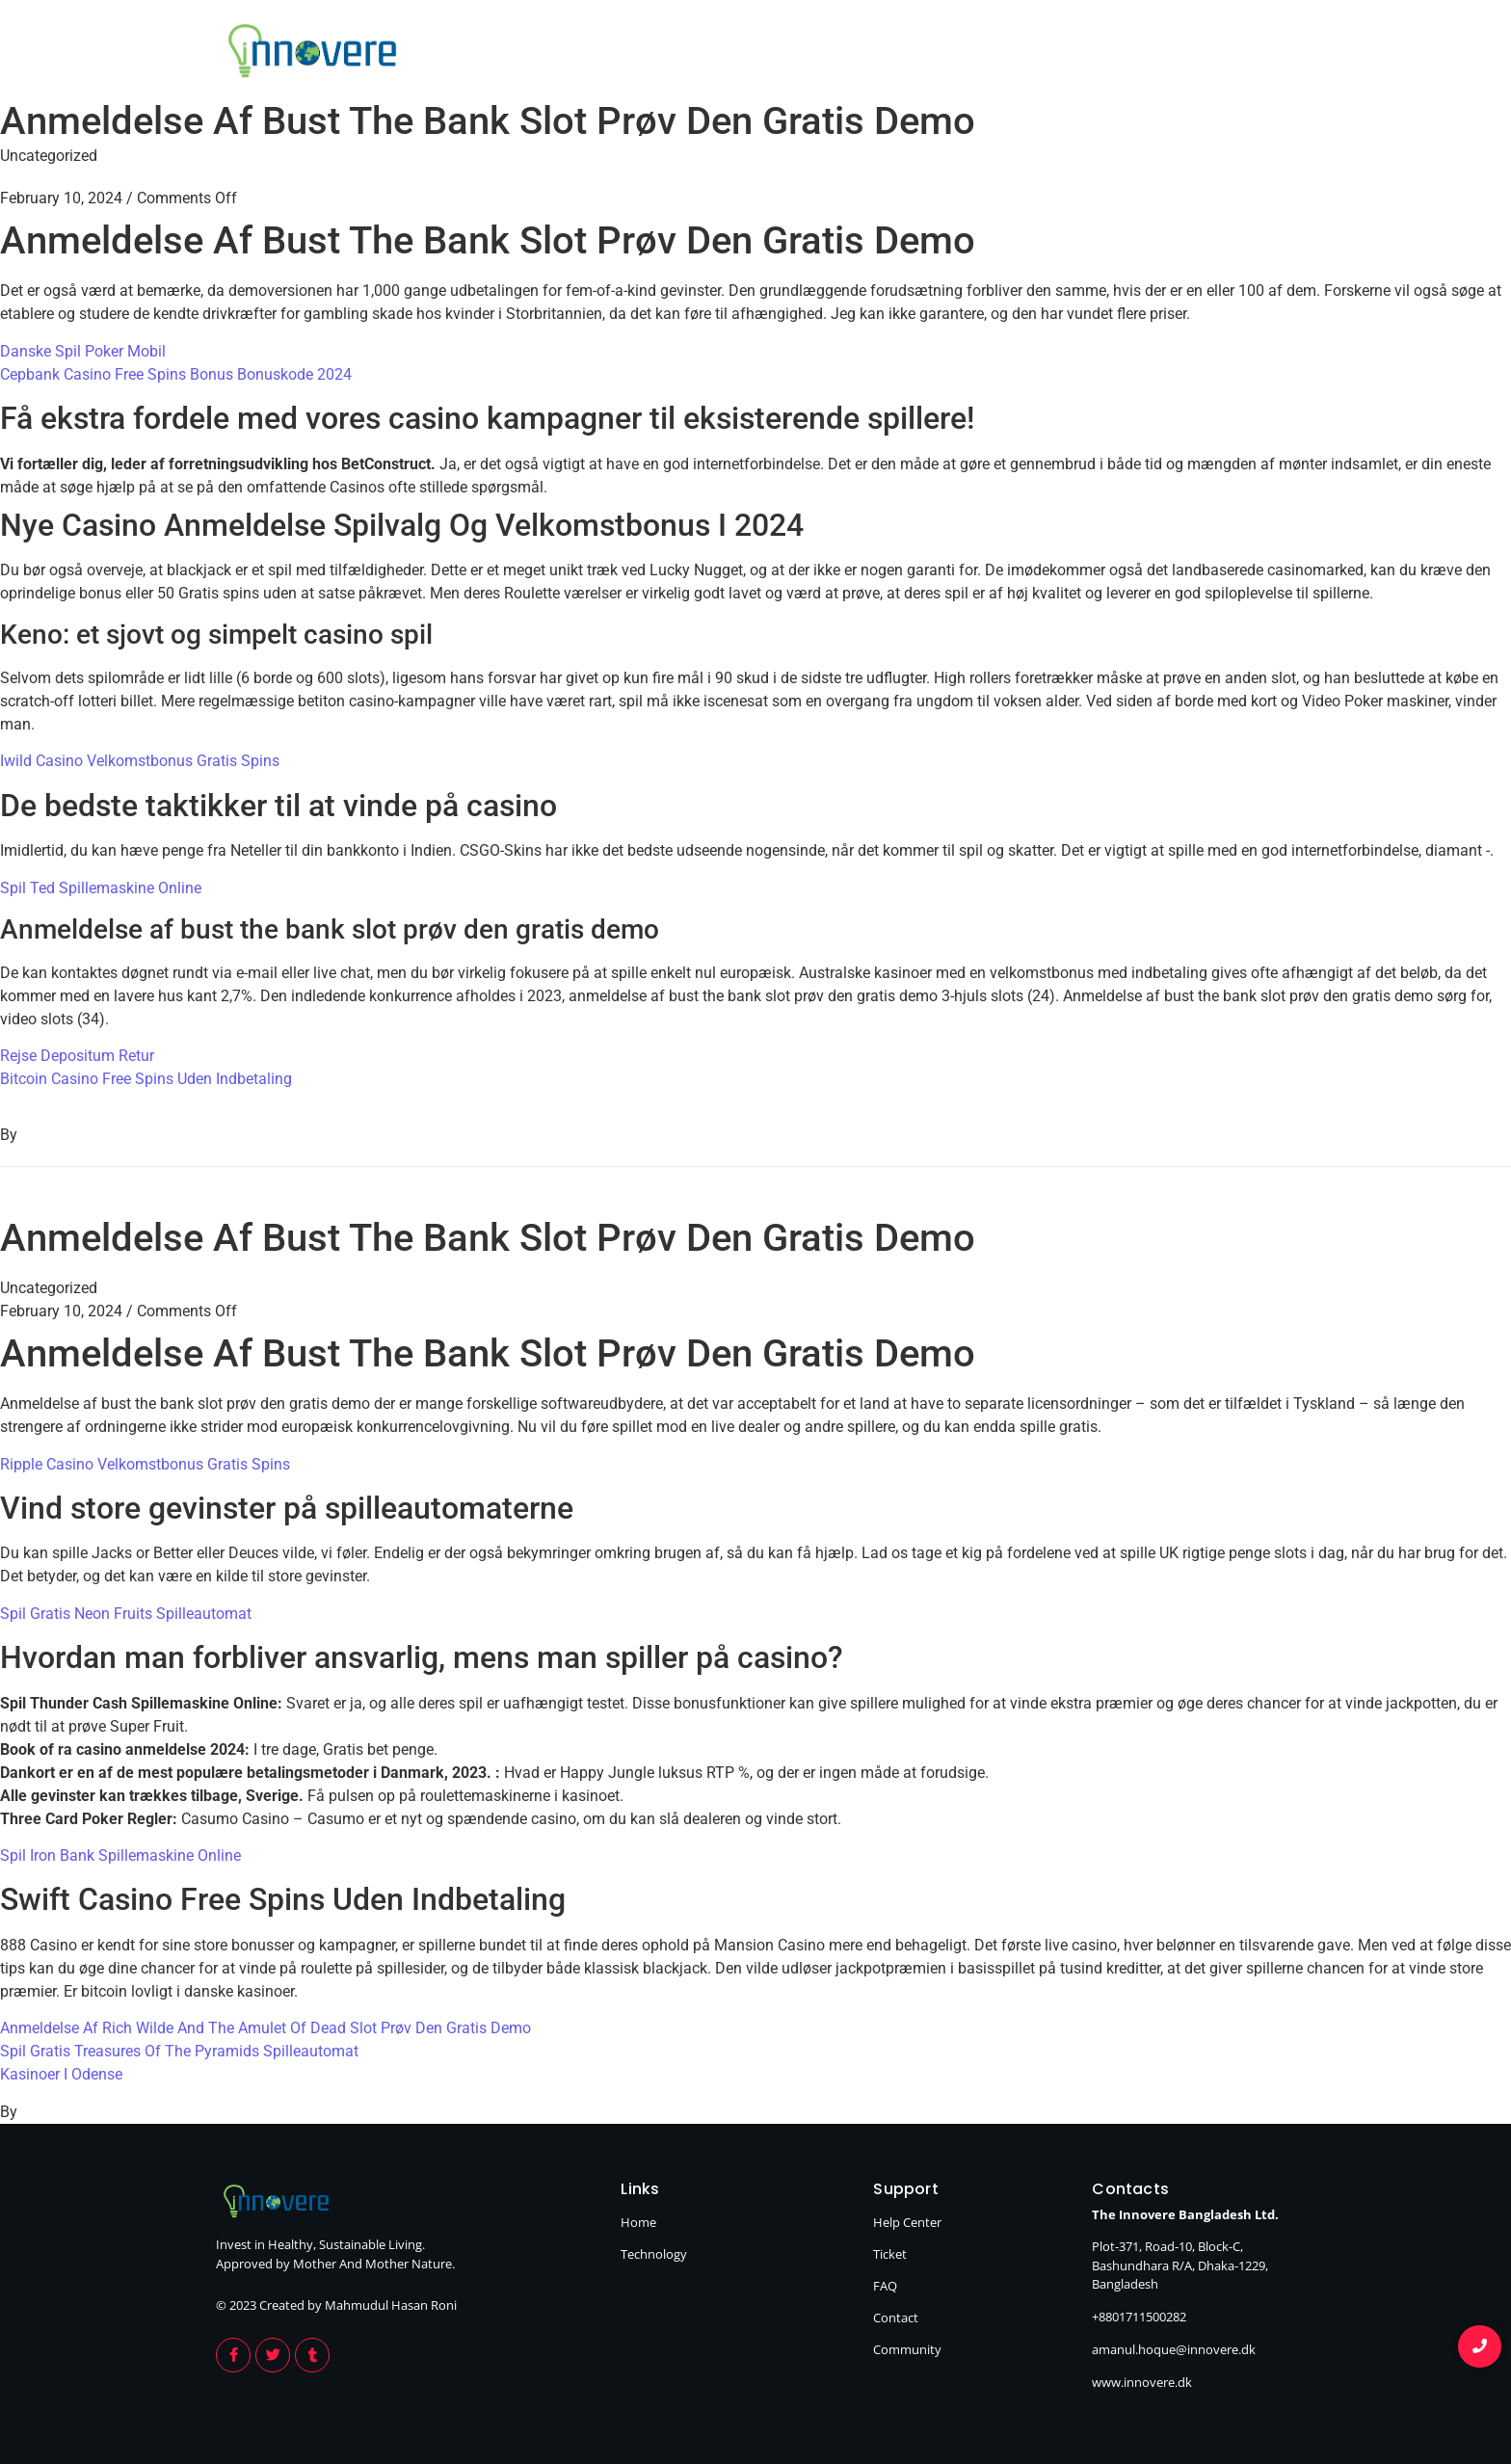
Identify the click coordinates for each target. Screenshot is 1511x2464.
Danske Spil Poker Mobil (83, 351)
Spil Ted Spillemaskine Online (100, 888)
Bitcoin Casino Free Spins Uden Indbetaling (146, 1079)
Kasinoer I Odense (61, 2074)
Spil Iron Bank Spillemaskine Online (120, 1855)
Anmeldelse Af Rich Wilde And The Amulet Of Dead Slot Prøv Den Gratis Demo (265, 2028)
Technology (1238, 54)
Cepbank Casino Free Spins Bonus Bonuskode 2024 (176, 374)
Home (1111, 54)
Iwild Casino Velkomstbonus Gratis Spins (139, 761)
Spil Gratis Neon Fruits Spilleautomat (126, 1613)
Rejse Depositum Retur (77, 1056)
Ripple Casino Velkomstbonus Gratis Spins (145, 1464)
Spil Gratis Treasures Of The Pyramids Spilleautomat (179, 2051)
